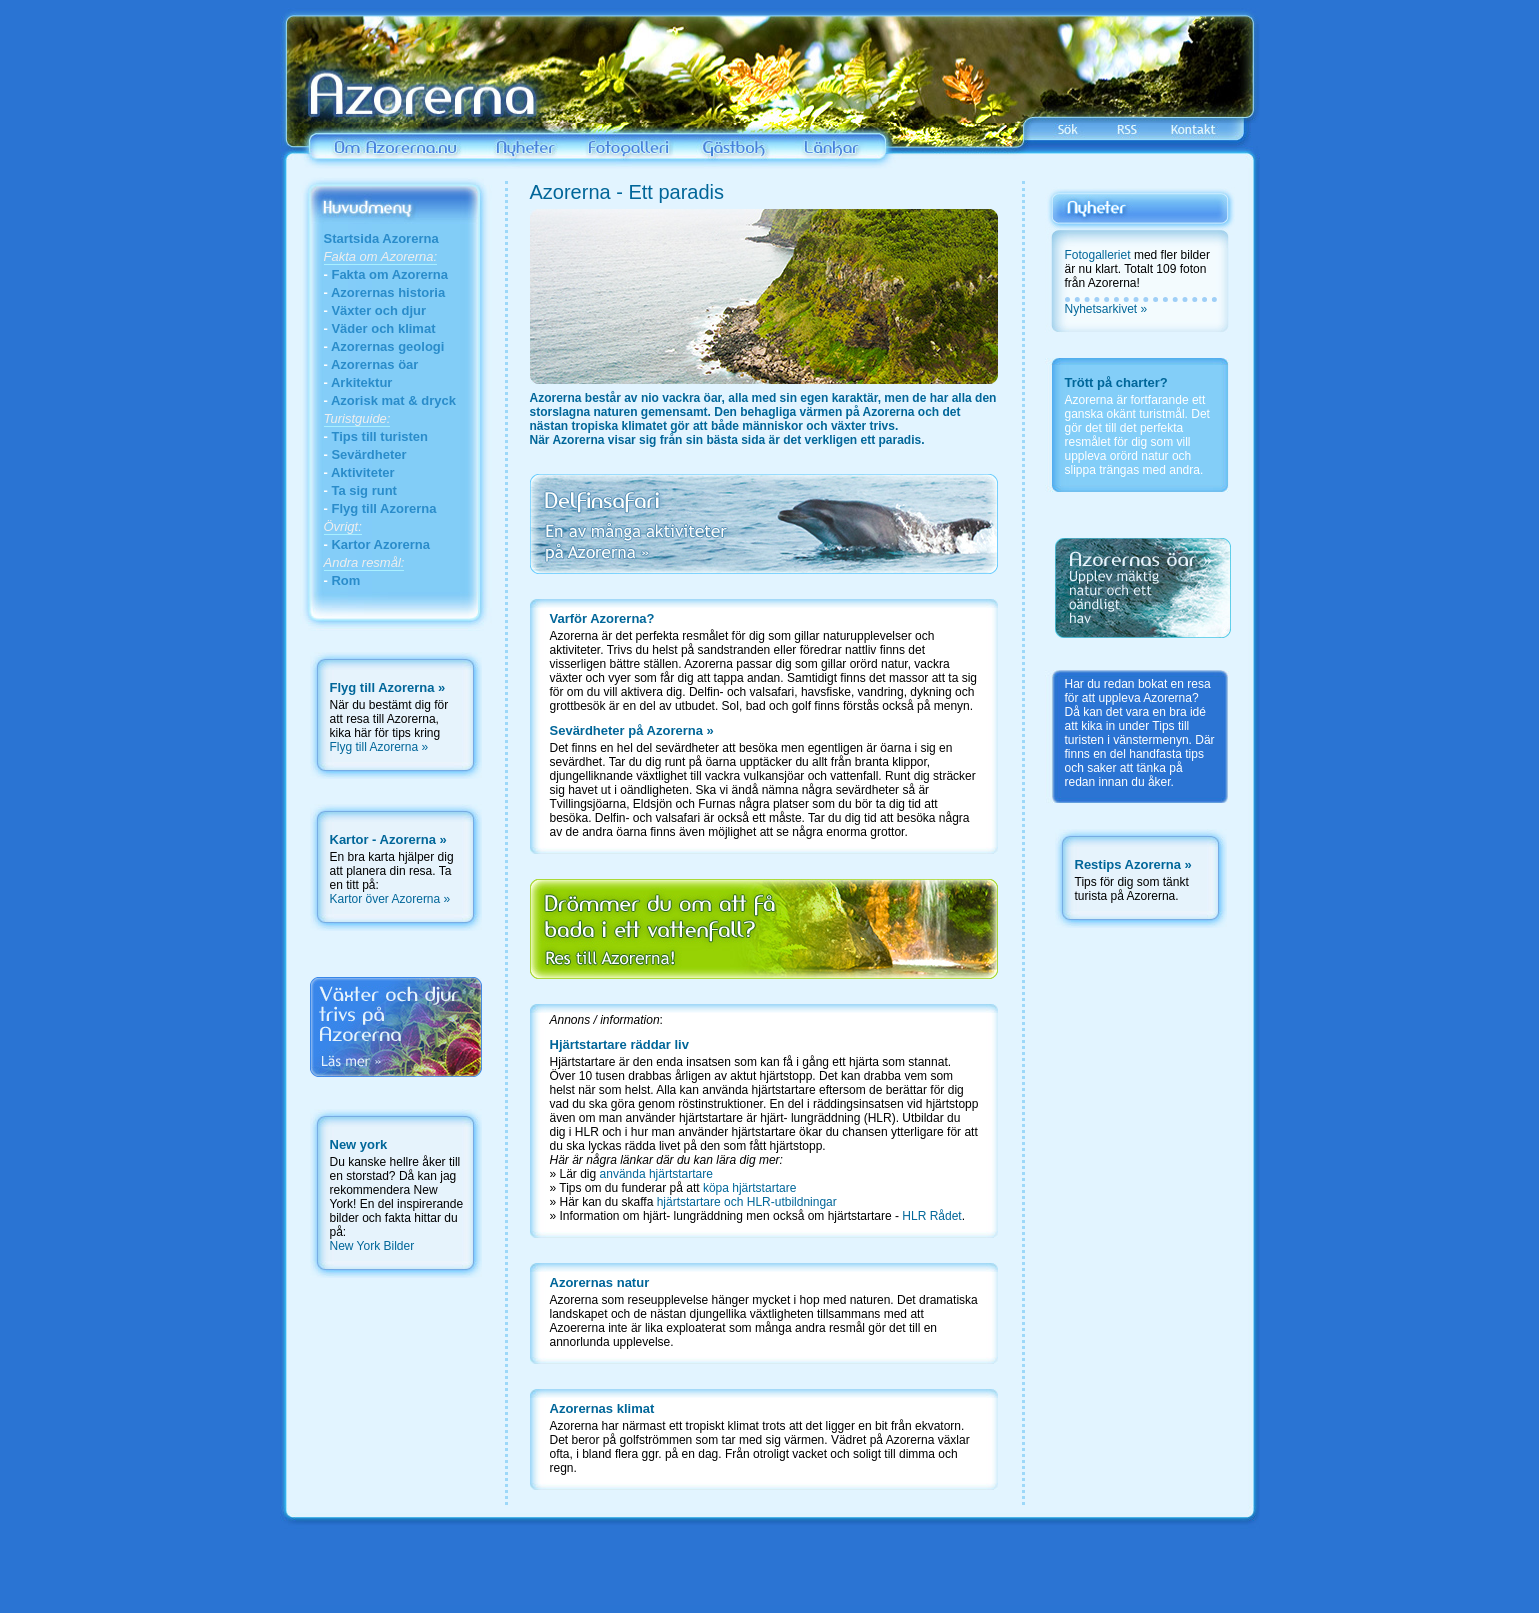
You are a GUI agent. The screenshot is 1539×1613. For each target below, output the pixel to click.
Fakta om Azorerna (389, 274)
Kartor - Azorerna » (388, 839)
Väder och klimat (383, 328)
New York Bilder (372, 1246)
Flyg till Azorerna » (379, 747)
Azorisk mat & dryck (393, 400)
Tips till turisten (379, 436)
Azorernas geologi (387, 346)
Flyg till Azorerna (383, 508)
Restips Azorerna (1128, 864)
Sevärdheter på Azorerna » (632, 730)
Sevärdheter (368, 454)
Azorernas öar (374, 364)
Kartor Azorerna (380, 544)
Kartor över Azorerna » (390, 899)
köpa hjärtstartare (749, 1188)
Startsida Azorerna (381, 238)
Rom (345, 580)
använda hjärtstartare (656, 1174)
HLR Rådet (930, 1216)
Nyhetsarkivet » (1106, 309)
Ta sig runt (363, 490)
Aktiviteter (363, 472)
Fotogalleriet (1098, 255)
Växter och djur (378, 310)
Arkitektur (361, 382)
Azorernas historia (388, 292)
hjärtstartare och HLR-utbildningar (747, 1202)
